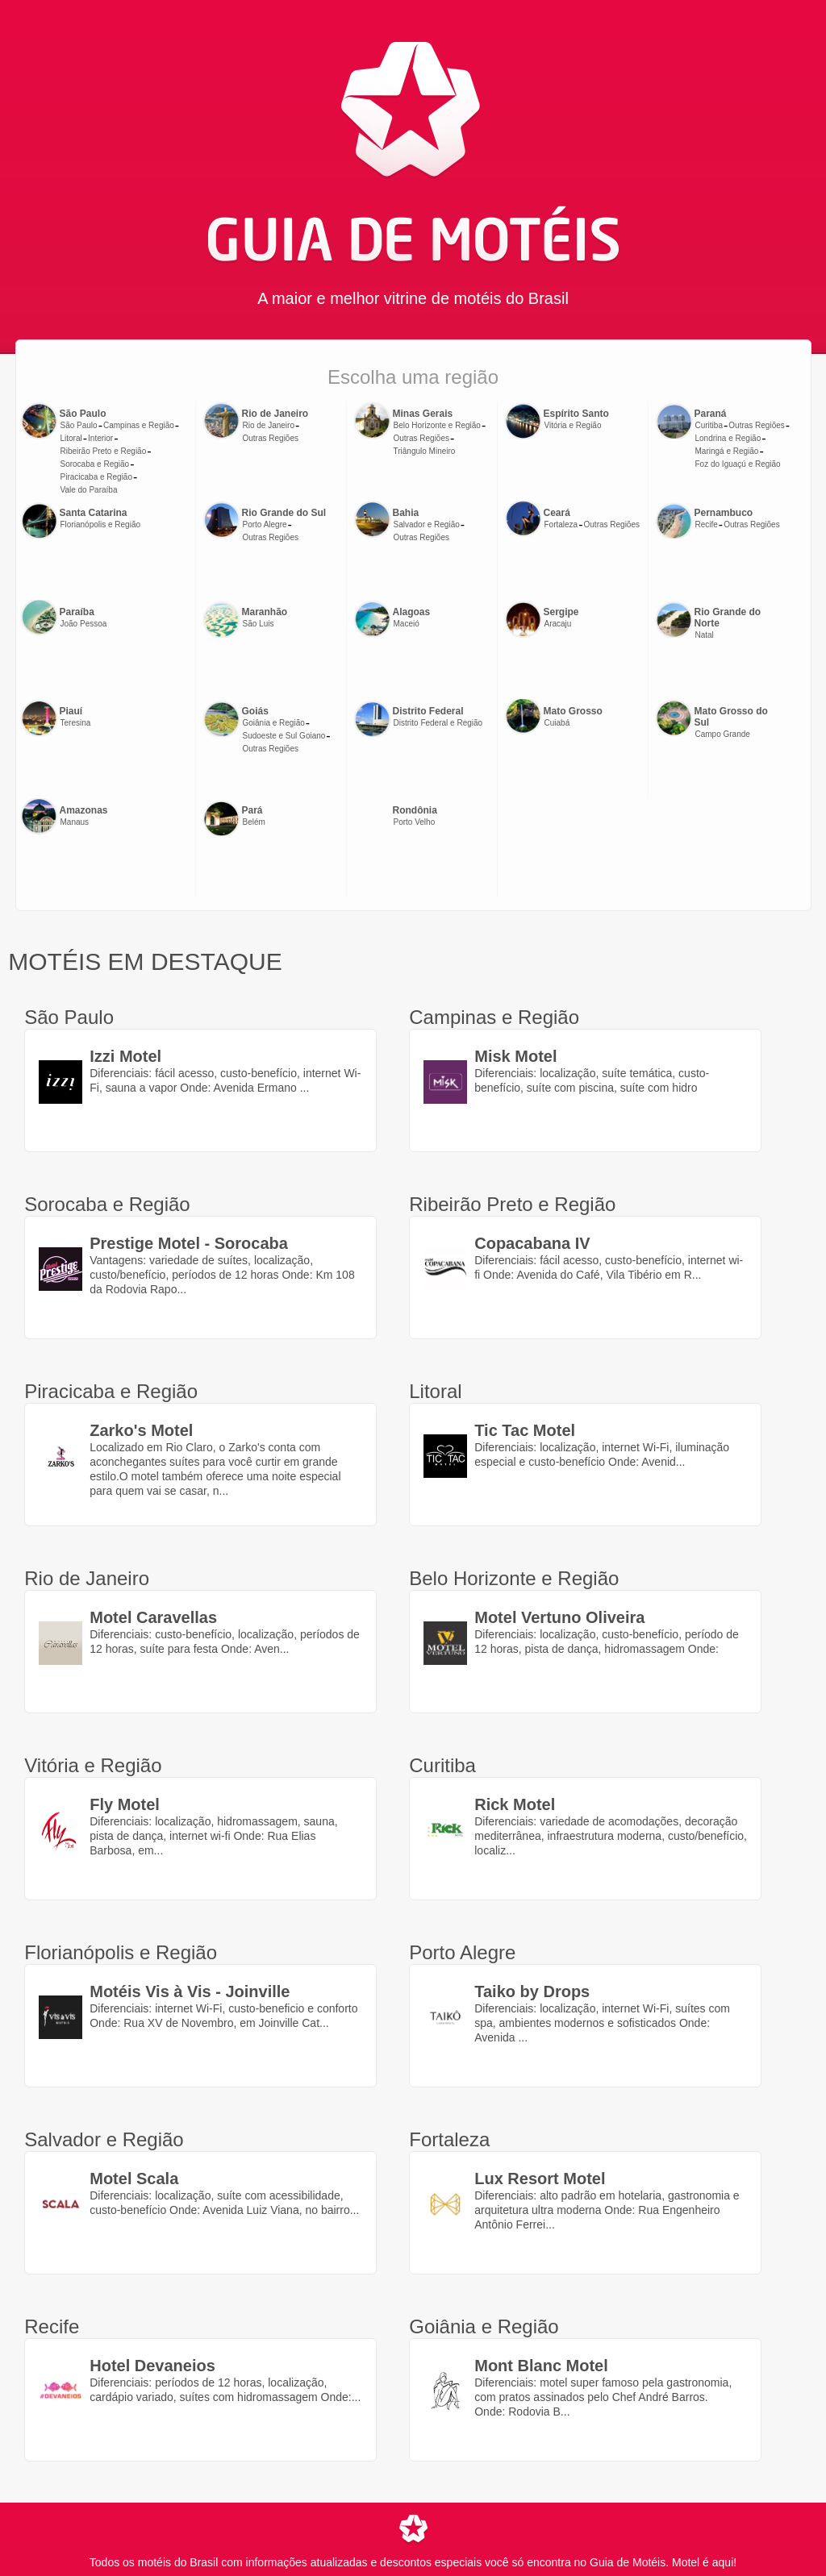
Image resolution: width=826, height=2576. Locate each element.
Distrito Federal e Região (438, 722)
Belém (254, 822)
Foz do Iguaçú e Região (738, 464)
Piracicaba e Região (96, 476)
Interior (100, 438)
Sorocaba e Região (95, 464)
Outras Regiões (270, 438)
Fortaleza (561, 524)
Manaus (75, 822)
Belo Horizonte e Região (437, 425)
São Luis (258, 623)
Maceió (406, 623)
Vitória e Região (573, 425)
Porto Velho (415, 822)
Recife (706, 524)
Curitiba (709, 425)
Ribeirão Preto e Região (103, 451)
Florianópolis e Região (100, 524)
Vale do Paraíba (89, 489)
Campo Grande (722, 734)
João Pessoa (83, 623)
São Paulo (79, 425)
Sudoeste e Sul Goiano (284, 735)
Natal (704, 634)
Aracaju (558, 623)
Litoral (71, 438)
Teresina (75, 722)
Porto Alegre (265, 524)
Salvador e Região (427, 524)
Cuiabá (557, 722)
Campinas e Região (138, 425)
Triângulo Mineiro (425, 451)
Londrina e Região (728, 438)
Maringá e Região (727, 451)
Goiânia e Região (274, 722)
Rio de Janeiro (268, 425)
